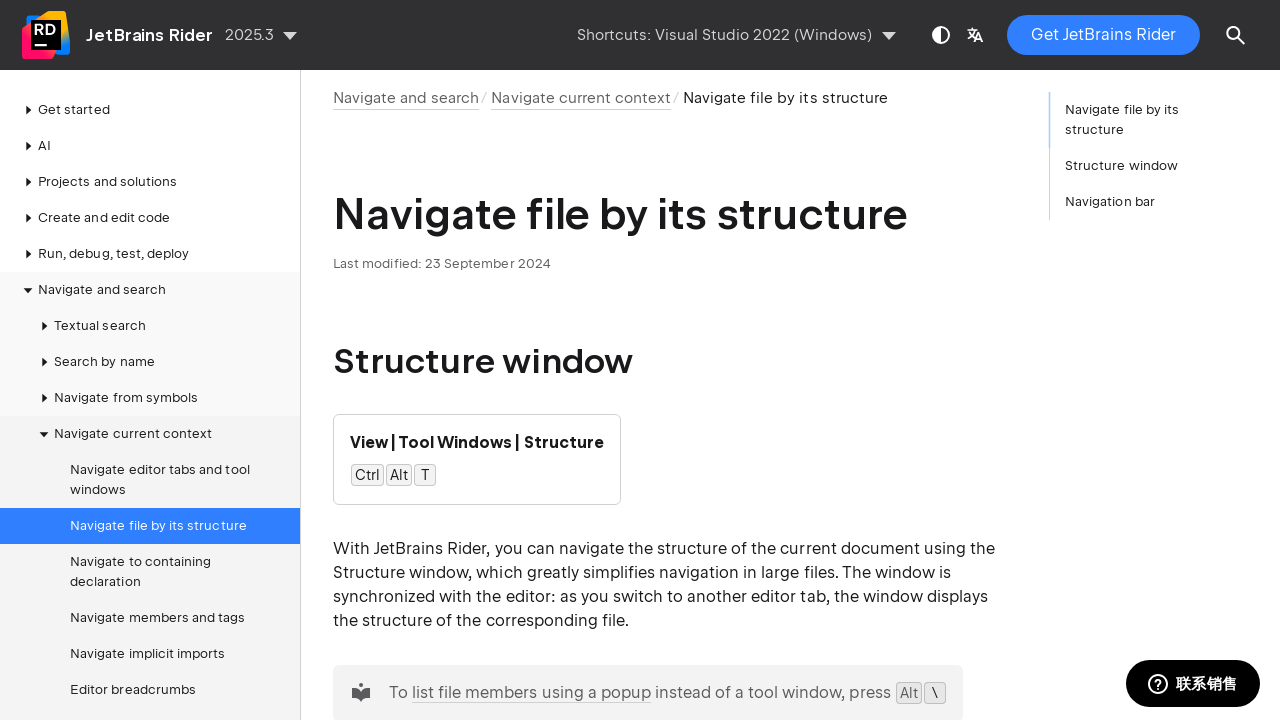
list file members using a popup (531, 692)
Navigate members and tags (157, 617)
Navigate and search (92, 290)
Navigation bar (1110, 201)
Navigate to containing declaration (140, 571)
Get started (64, 110)
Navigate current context (123, 434)
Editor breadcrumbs (133, 689)
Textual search (90, 326)
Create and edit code (94, 218)
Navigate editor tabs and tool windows (160, 479)
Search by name (94, 362)
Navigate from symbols (116, 398)
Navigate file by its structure (158, 525)
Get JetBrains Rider (1103, 34)
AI (34, 146)
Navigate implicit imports (147, 653)
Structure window (1121, 165)
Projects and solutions (97, 182)
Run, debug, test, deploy (103, 254)
